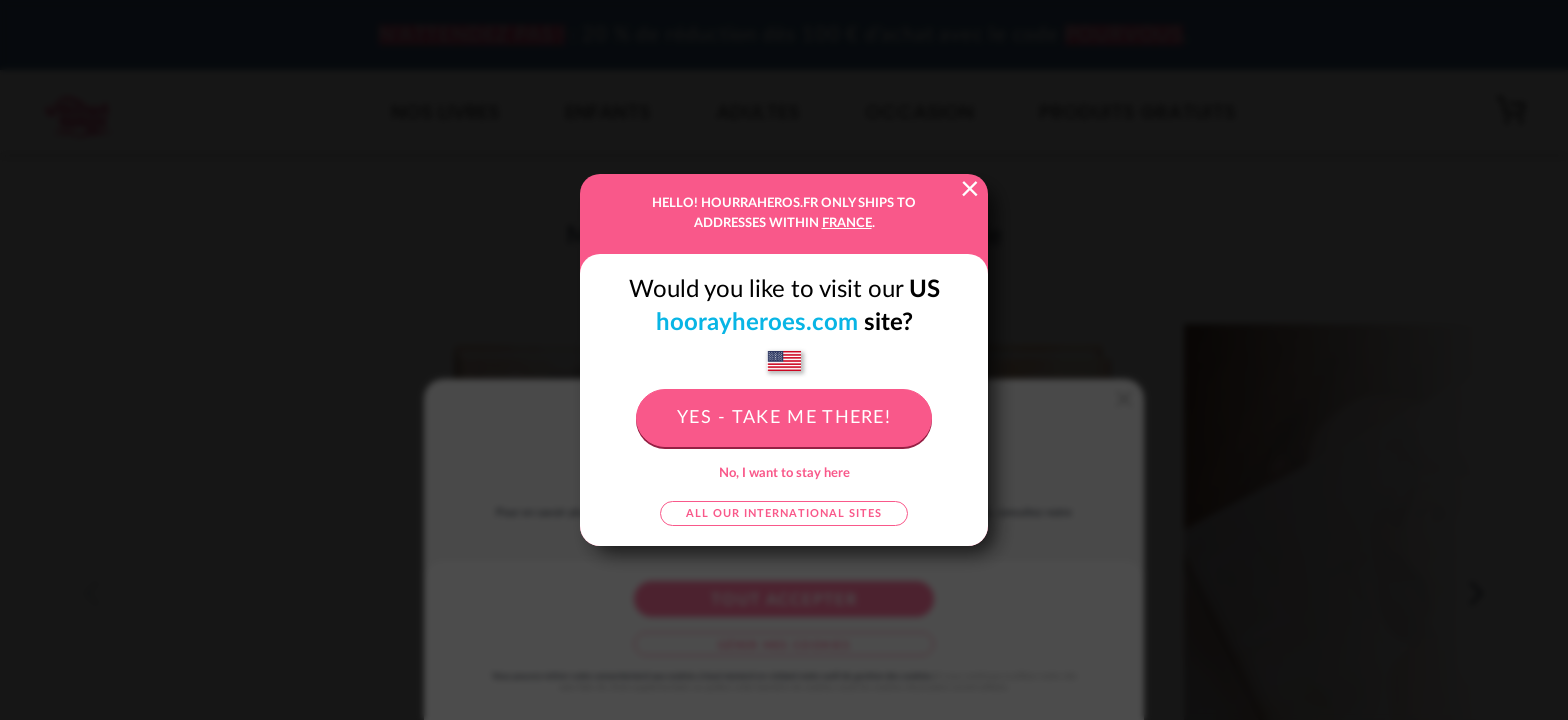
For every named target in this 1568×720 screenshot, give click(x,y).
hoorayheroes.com (757, 323)
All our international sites (784, 513)
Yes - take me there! (784, 418)
